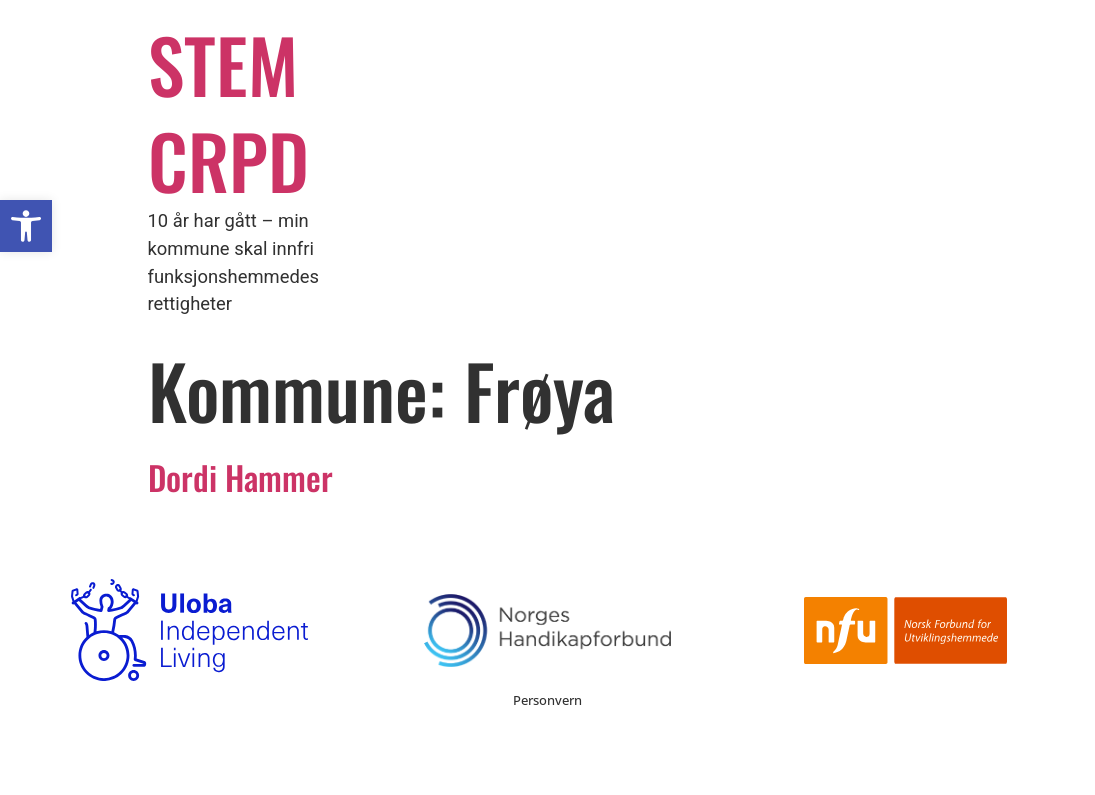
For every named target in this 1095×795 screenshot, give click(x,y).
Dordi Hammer (240, 477)
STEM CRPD (228, 111)
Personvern (547, 700)
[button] (26, 226)
